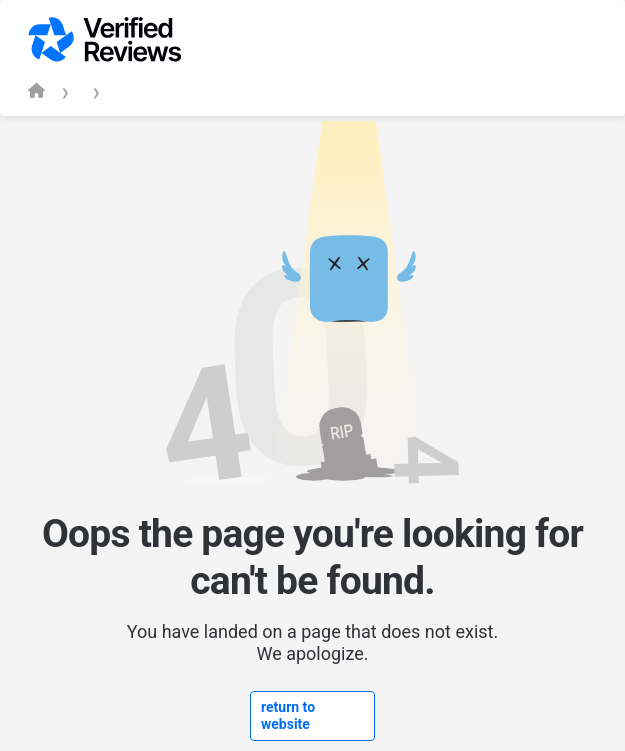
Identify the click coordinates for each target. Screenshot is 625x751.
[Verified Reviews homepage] (36, 90)
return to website (288, 715)
